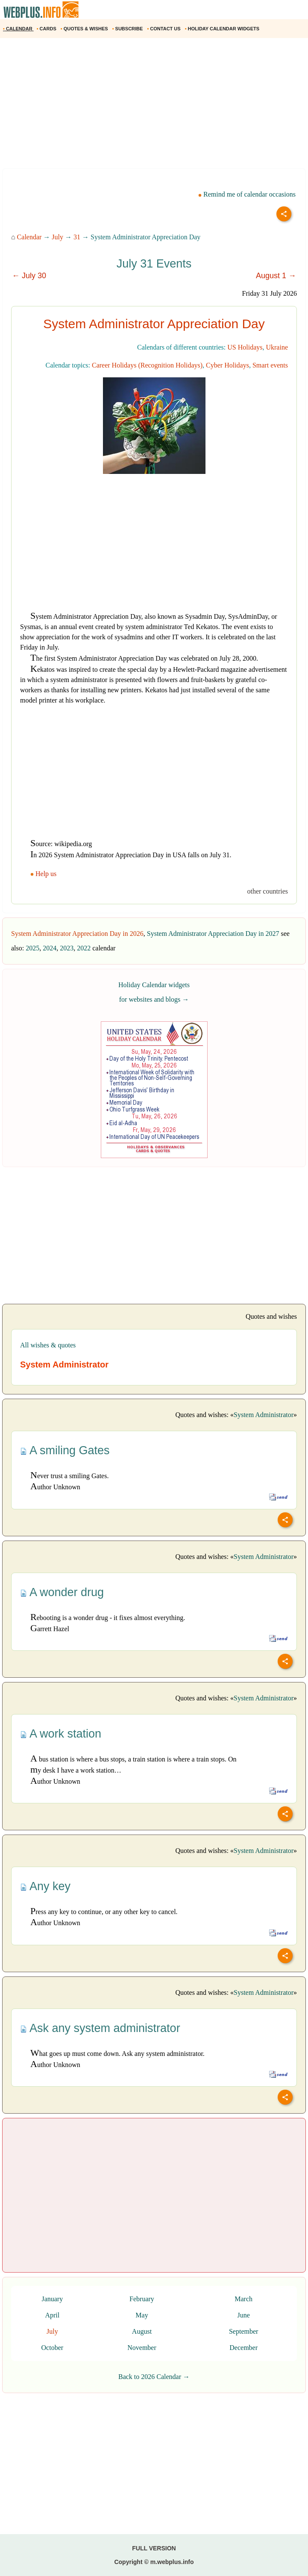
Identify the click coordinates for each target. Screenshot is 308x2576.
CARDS (47, 28)
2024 (49, 948)
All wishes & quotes (48, 1345)
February (141, 2299)
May (141, 2315)
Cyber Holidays (227, 365)
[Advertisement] (154, 106)
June (243, 2315)
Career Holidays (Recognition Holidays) (147, 365)
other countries (267, 891)
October (52, 2347)
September (243, 2331)
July (57, 237)
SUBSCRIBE (128, 28)
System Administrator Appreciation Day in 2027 (213, 933)
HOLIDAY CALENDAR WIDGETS (223, 28)
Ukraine (277, 347)
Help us (44, 873)
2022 (84, 948)
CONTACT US (164, 28)
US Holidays (244, 347)
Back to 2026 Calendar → (154, 2376)
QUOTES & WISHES (85, 28)
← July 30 (29, 275)
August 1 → (276, 275)
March (243, 2299)
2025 (32, 948)
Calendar (29, 237)
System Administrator (263, 1414)
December (243, 2347)
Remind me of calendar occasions (247, 194)
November (141, 2347)
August (142, 2331)
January (52, 2299)
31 (76, 237)
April (52, 2315)
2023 (66, 948)
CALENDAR (18, 28)
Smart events (270, 365)
